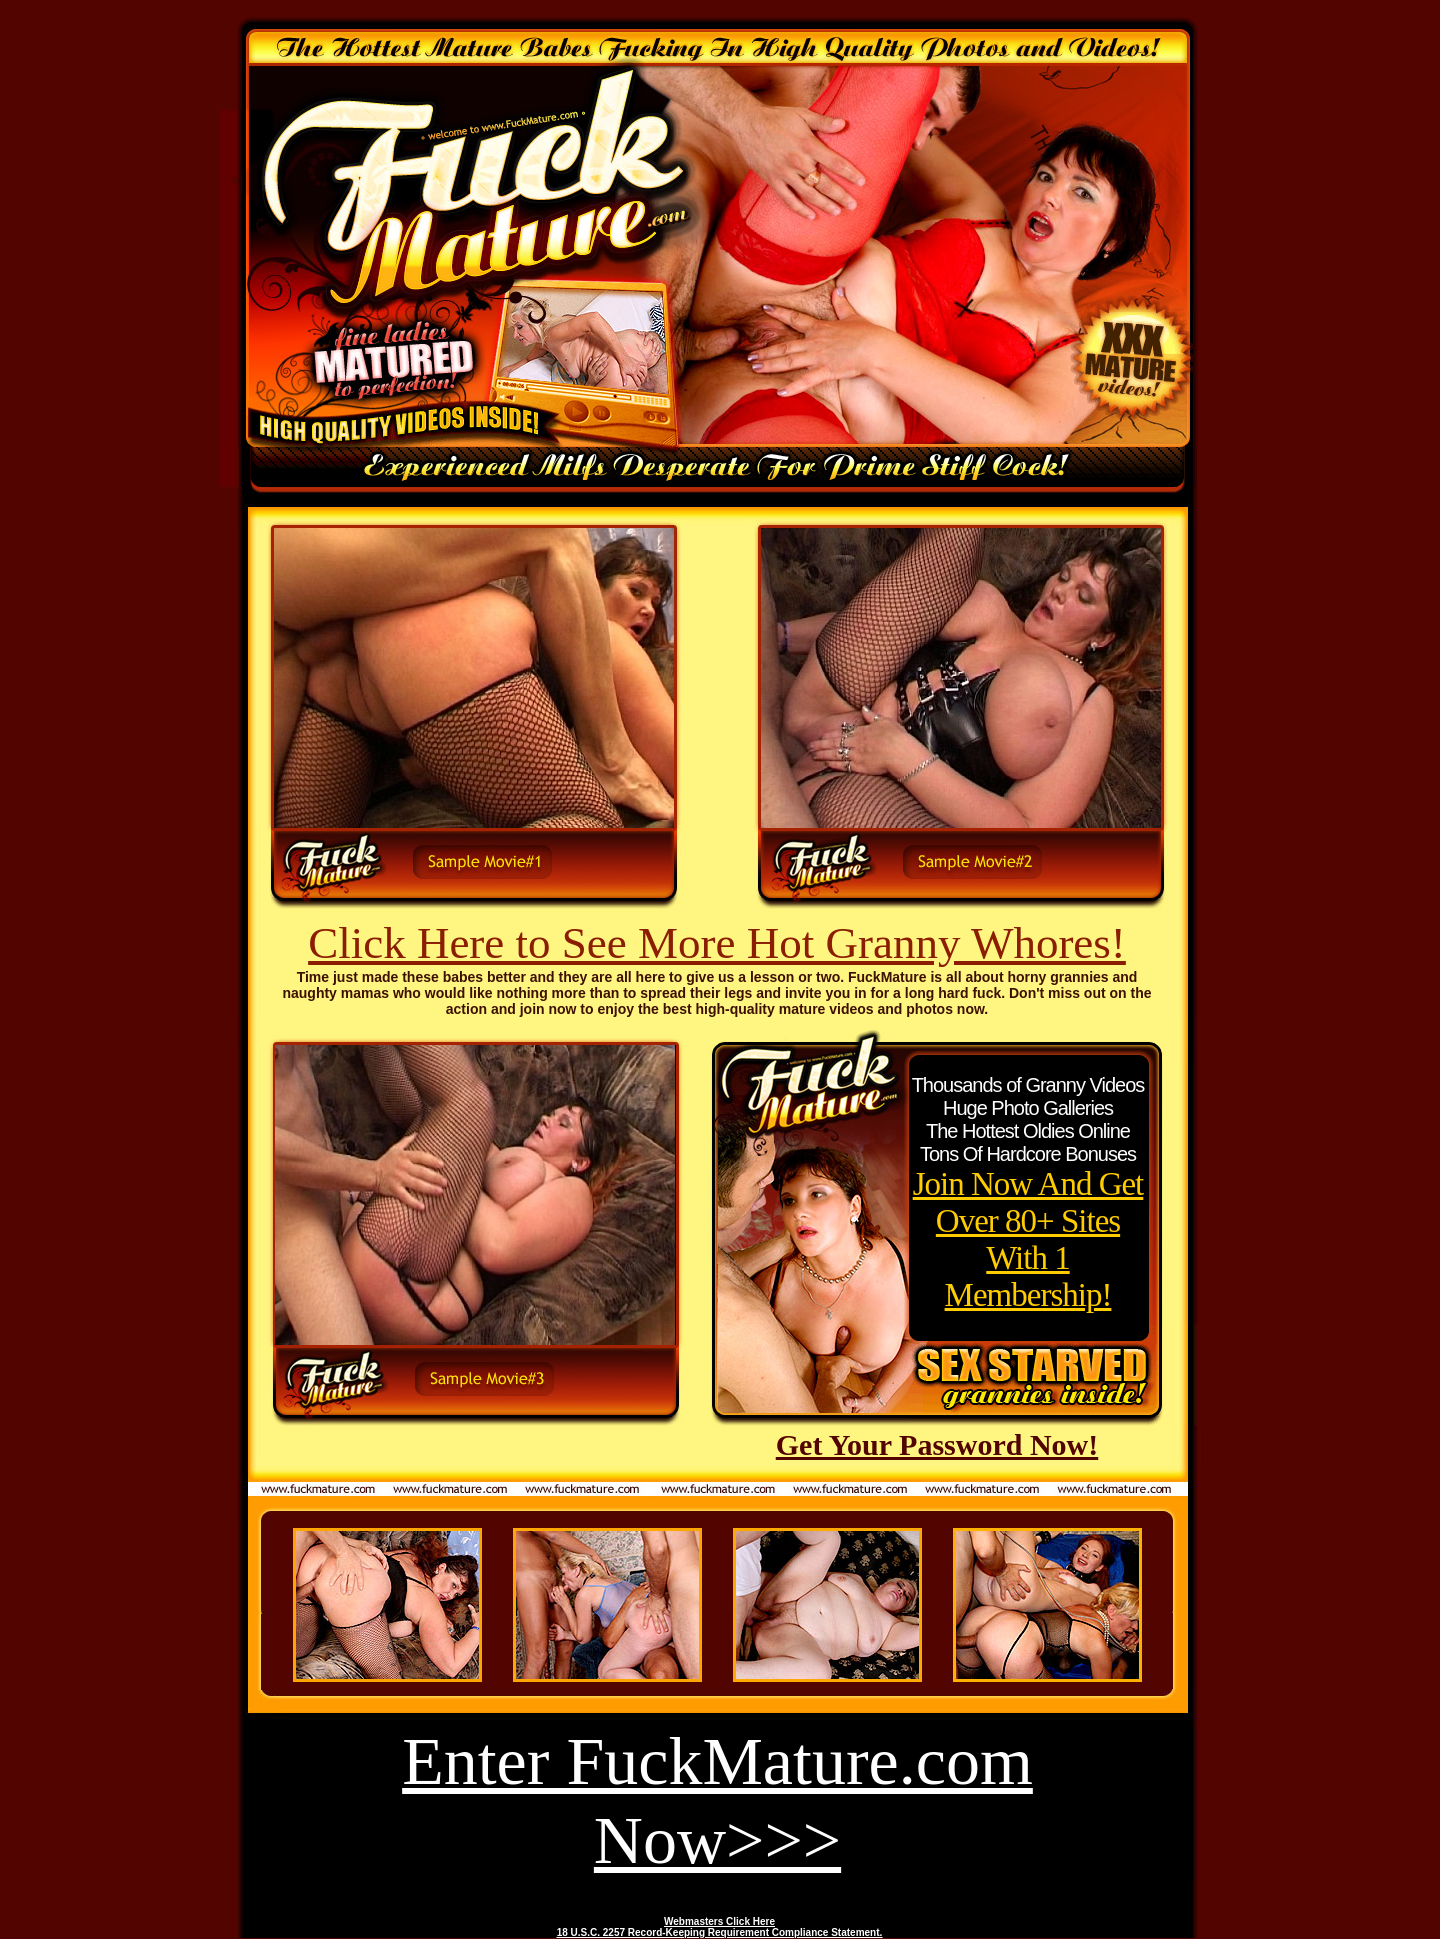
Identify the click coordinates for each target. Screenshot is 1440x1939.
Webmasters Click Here (719, 1921)
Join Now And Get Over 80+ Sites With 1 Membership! (1028, 1239)
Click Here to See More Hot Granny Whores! (717, 943)
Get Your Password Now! (937, 1444)
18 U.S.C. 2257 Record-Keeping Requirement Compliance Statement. (720, 1932)
